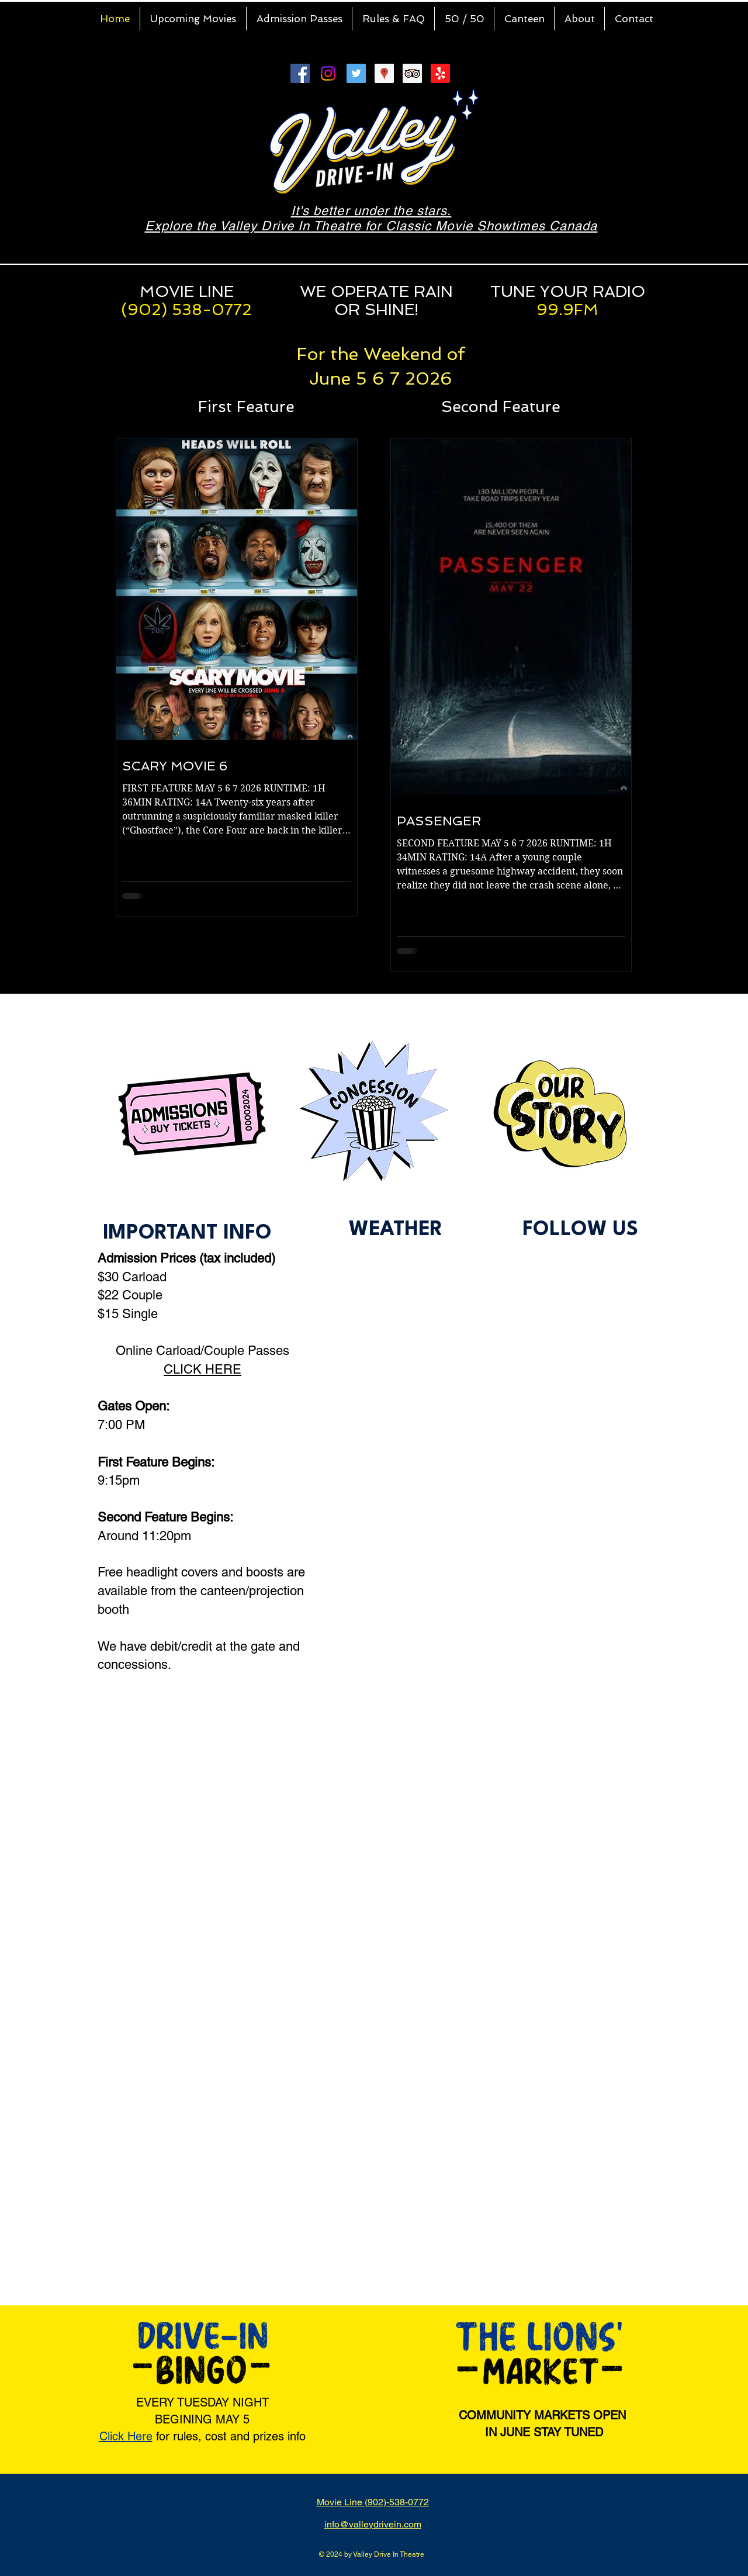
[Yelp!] (440, 73)
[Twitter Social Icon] (356, 73)
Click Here (126, 2436)
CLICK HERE (202, 1369)
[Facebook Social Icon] (300, 73)
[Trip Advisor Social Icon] (412, 73)
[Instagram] (328, 73)
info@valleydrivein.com (372, 2524)
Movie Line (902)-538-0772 (373, 2502)
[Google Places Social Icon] (384, 73)
